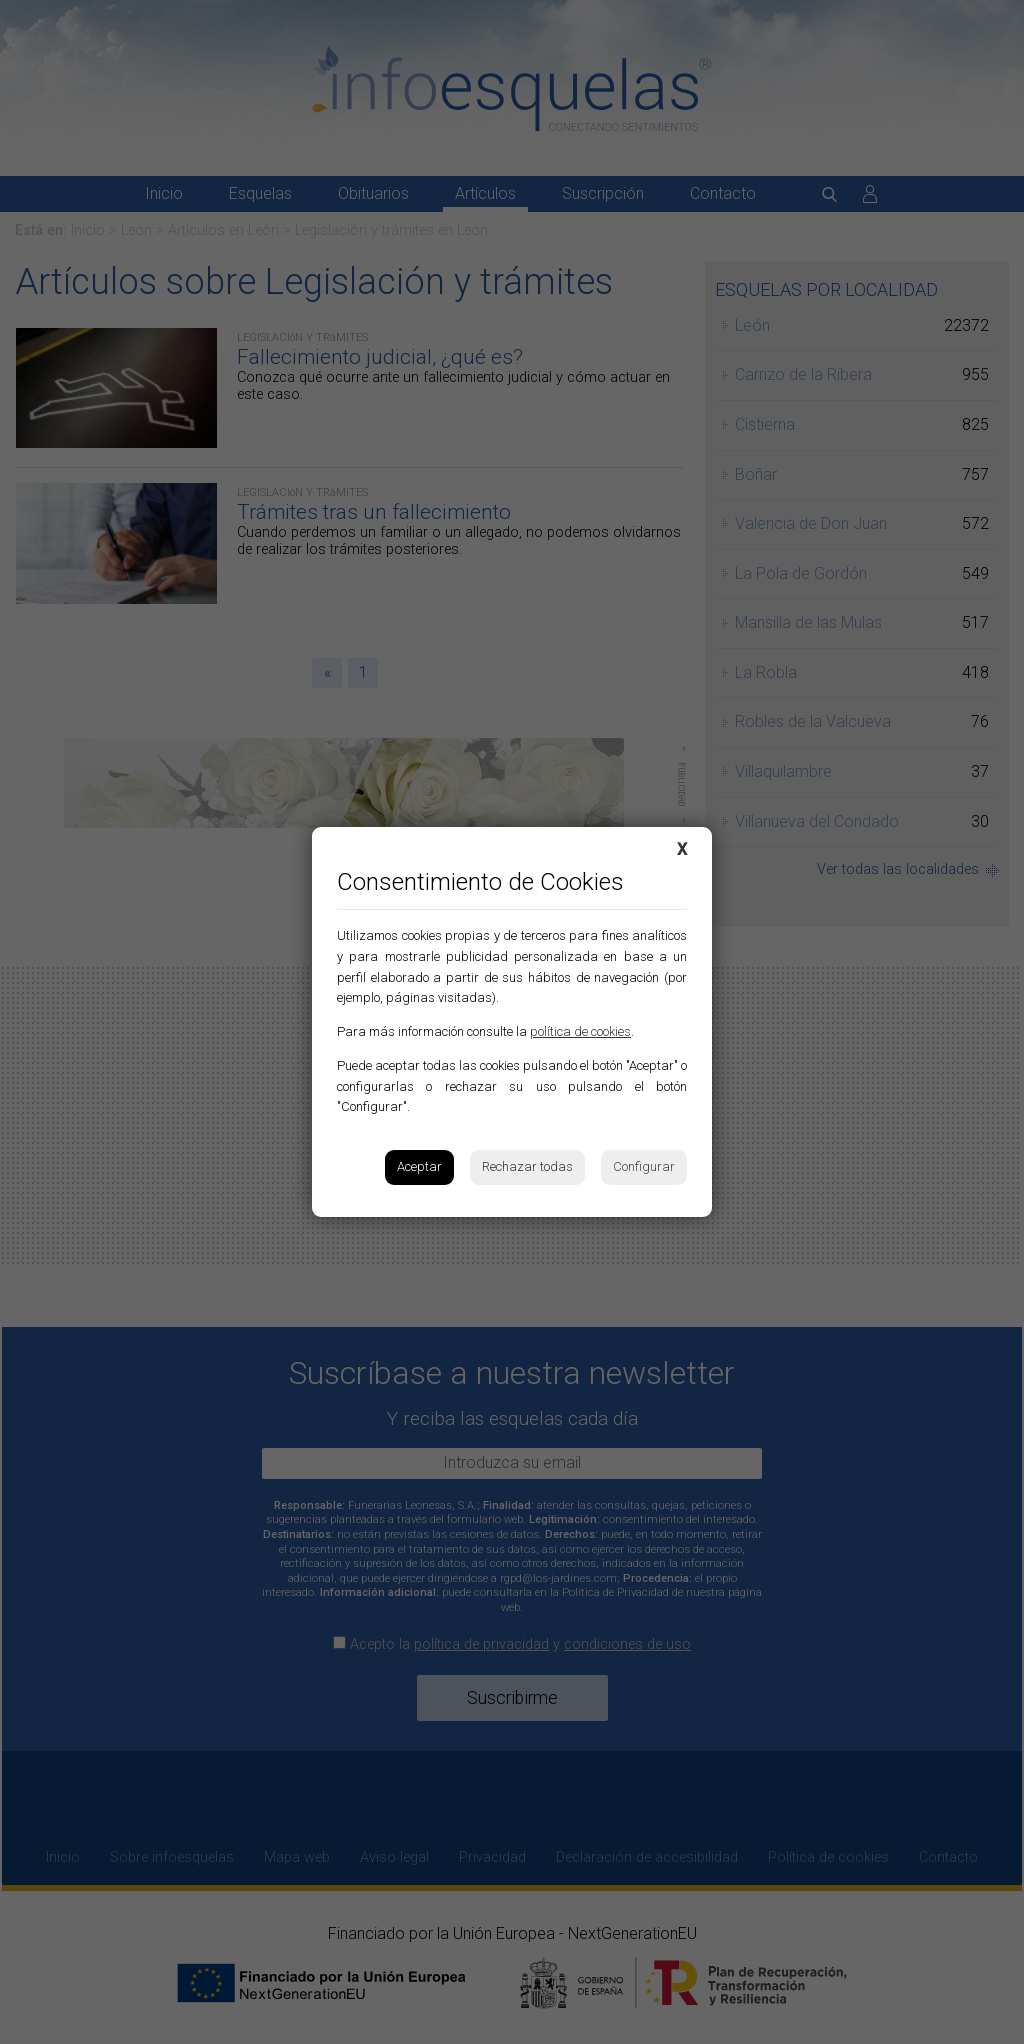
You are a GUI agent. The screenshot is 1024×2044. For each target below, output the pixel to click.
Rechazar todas (527, 1166)
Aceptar (419, 1166)
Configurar (644, 1166)
